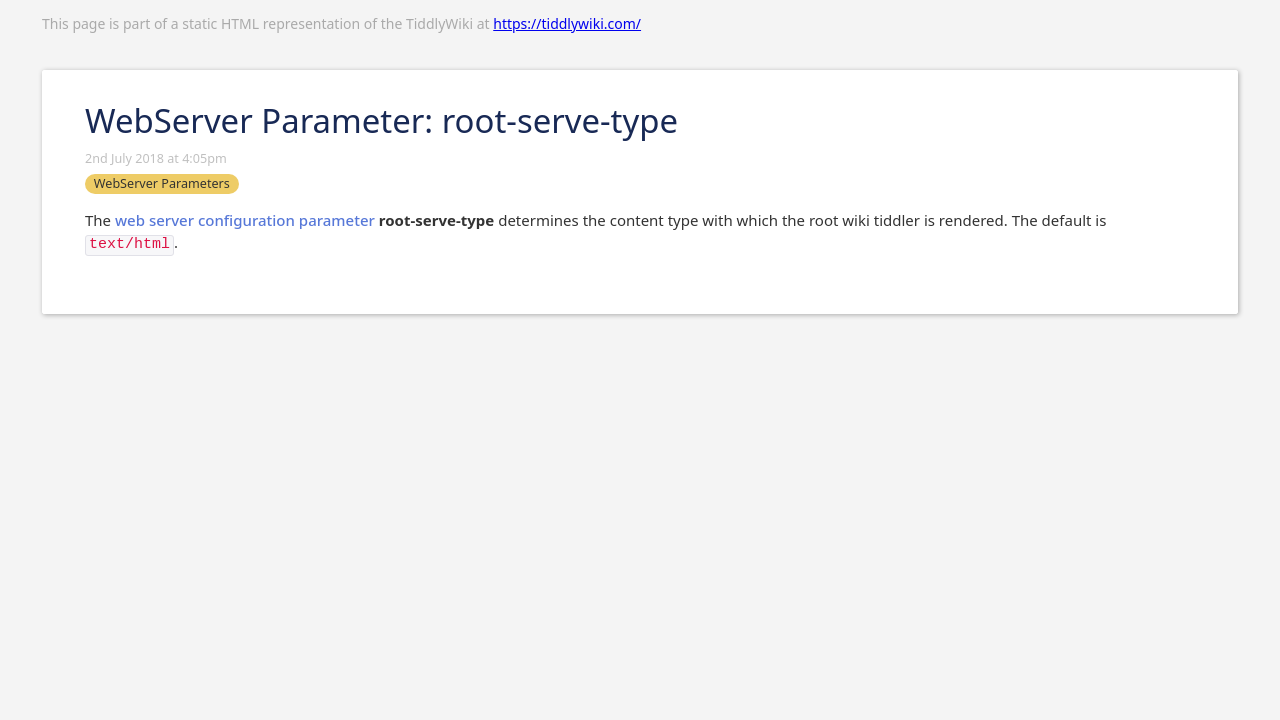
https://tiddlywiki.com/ (567, 23)
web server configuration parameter (245, 220)
